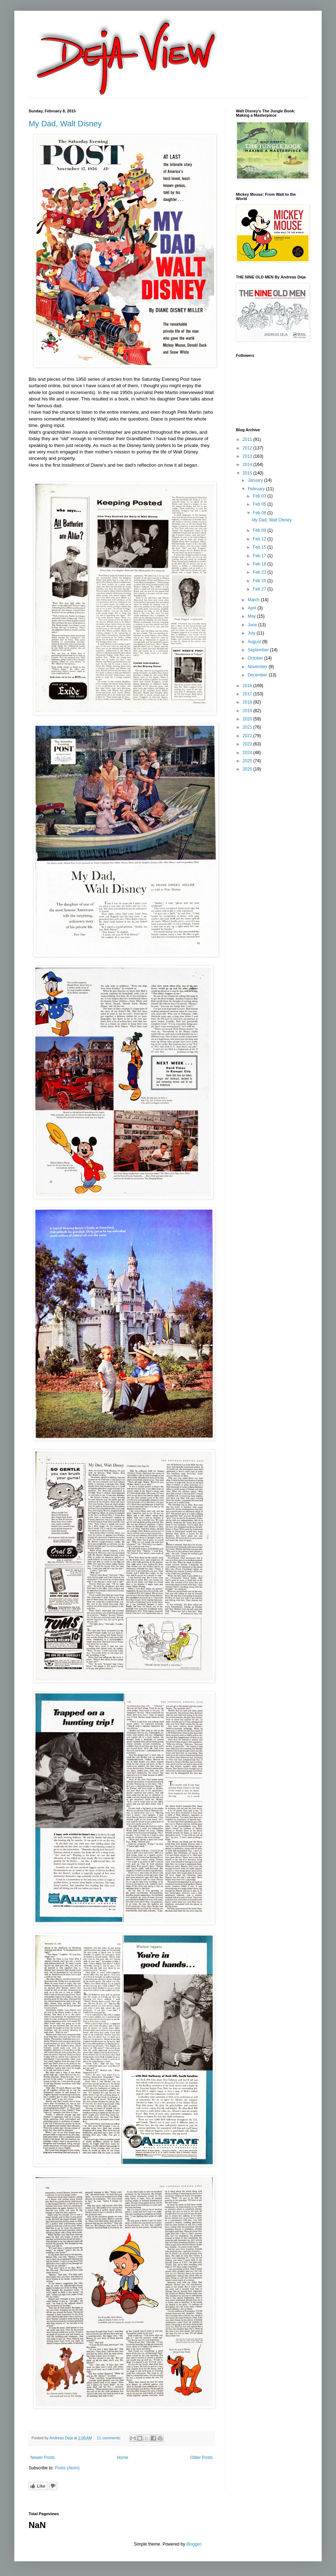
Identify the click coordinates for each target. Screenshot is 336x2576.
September (259, 649)
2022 (248, 735)
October (256, 658)
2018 (248, 702)
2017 (248, 693)
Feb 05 (260, 504)
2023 (248, 744)
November (258, 666)
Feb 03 (260, 496)
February (257, 488)
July (252, 633)
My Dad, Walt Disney (65, 123)
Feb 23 (260, 572)
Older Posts (201, 2457)
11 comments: (109, 2438)
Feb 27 (260, 589)
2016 (248, 685)
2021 (248, 727)
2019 (248, 710)
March (254, 599)
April (252, 608)
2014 (248, 464)
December (258, 674)
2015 (248, 473)
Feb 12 (260, 538)
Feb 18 (260, 564)
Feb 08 (260, 512)
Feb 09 (260, 530)
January (256, 480)
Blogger (193, 2544)
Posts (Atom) (67, 2467)
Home (122, 2457)
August (255, 641)
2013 (248, 456)
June (253, 624)
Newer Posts (42, 2457)
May (252, 616)
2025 (248, 760)
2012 (248, 448)
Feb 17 (260, 555)
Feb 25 (260, 580)
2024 (248, 752)
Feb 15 (260, 547)
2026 (248, 769)
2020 (248, 718)
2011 (248, 439)
